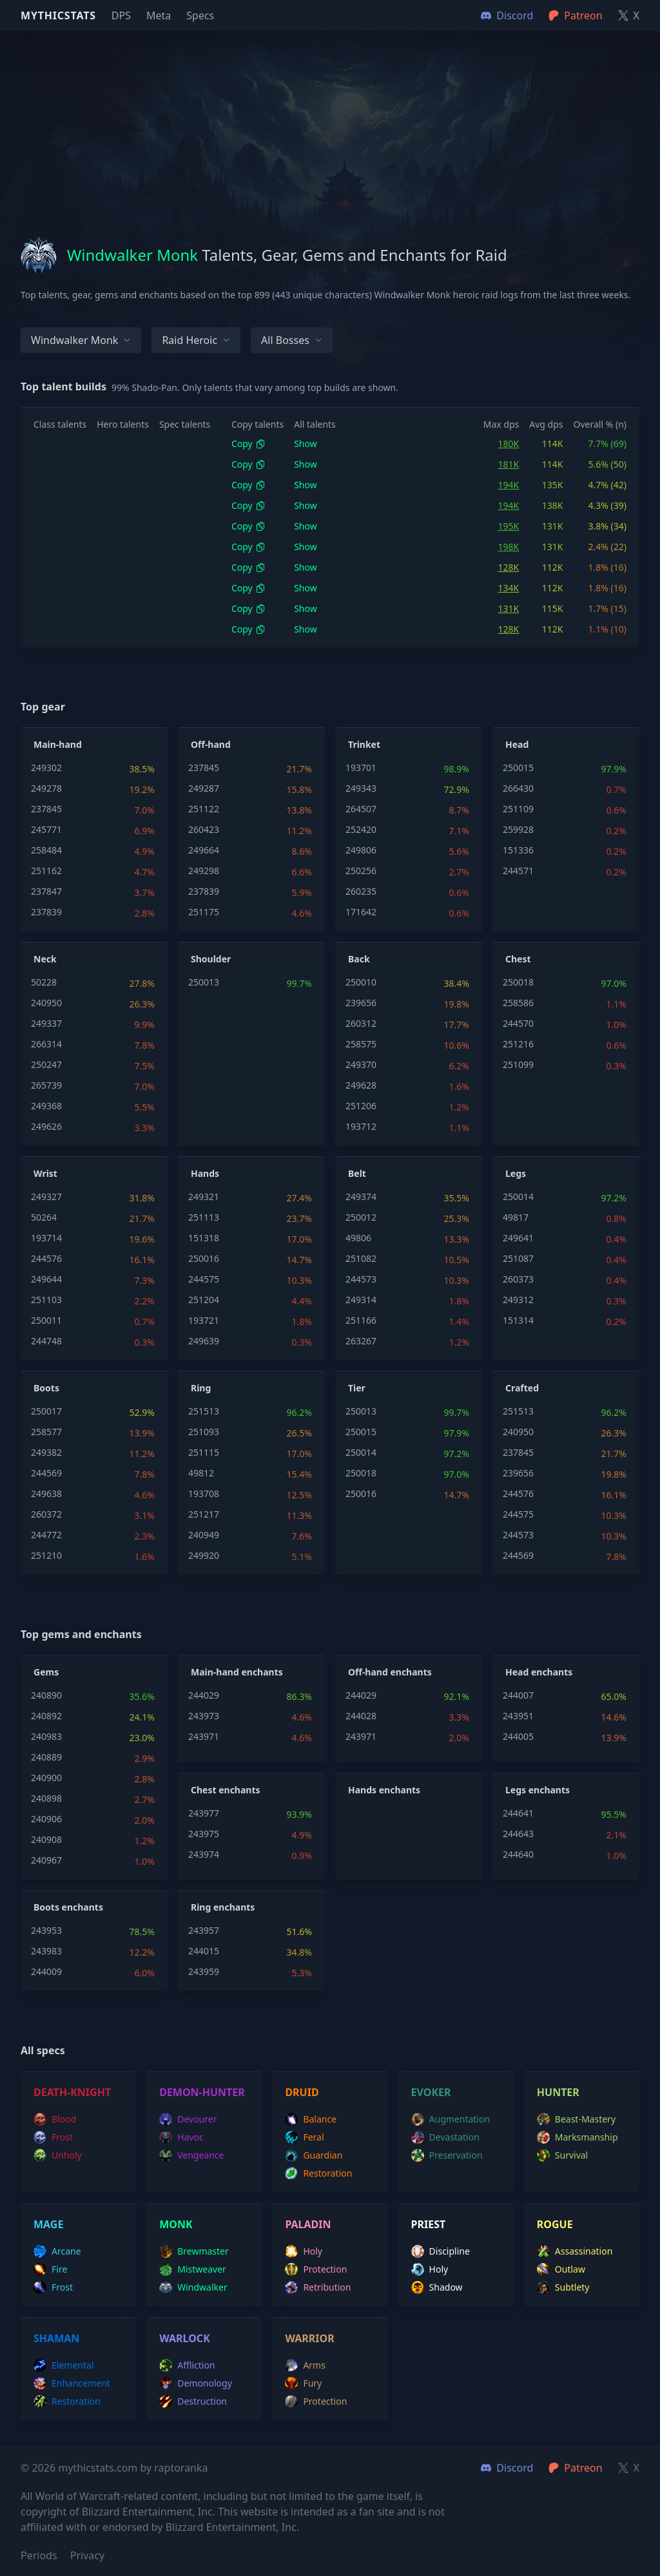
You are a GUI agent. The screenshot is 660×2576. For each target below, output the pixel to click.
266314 (46, 1044)
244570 (518, 1023)
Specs (200, 15)
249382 (46, 1452)
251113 (203, 1217)
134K (508, 588)
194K (508, 485)
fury (303, 2383)
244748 (46, 1341)
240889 (46, 1757)
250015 (518, 767)
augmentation (450, 2119)
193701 (360, 767)
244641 (518, 1813)
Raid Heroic (196, 340)
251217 (203, 1514)
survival (562, 2155)
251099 (518, 1064)
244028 (360, 1716)
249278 (46, 788)
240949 (203, 1535)
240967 (46, 1860)
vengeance (191, 2155)
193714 (46, 1238)
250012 (360, 1217)
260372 (46, 1514)
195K (508, 526)
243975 (203, 1833)
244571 (518, 870)
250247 (46, 1064)
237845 (46, 809)
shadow (437, 2287)
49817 (516, 1217)
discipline (440, 2251)
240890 (46, 1695)
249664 (203, 850)
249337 (46, 1023)
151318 (203, 1238)
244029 (203, 1695)
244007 (518, 1695)
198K (508, 546)
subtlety (563, 2287)
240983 (46, 1736)
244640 (518, 1854)
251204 (203, 1299)
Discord (507, 2468)
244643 (518, 1833)
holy (303, 2251)
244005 (518, 1736)
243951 (518, 1716)
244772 (46, 1535)
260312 (360, 1023)
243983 (46, 1951)
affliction (187, 2365)
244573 (360, 1279)
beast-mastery (576, 2119)
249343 (360, 788)
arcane (57, 2251)
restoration (318, 2173)
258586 (518, 1003)
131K (508, 608)
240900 (46, 1777)
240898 (46, 1798)
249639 (203, 1341)
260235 (360, 891)
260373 (518, 1279)
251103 (46, 1299)
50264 (44, 1217)
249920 (203, 1555)
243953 (46, 1930)
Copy (248, 443)
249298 (203, 870)
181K (508, 464)
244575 (203, 1279)
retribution (318, 2287)
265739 (46, 1085)
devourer (188, 2119)
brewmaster (194, 2251)
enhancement (72, 2383)
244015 (203, 1951)
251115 (203, 1452)
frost (53, 2137)
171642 (360, 912)
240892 (46, 1716)
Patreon (575, 2468)
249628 (360, 1085)
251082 (360, 1258)
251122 (203, 809)
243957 (203, 1930)
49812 (201, 1473)
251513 (203, 1411)
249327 (46, 1196)
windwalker (193, 2287)
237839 (46, 912)
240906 (46, 1819)
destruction (193, 2401)
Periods (39, 2555)
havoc (181, 2137)
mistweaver (192, 2269)
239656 (360, 1003)
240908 (46, 1839)
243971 (203, 1736)
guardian (313, 2155)
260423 (203, 829)
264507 (360, 809)
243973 (203, 1716)
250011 (46, 1320)
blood (55, 2119)
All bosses (291, 340)
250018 (518, 982)
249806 (360, 850)
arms (305, 2365)
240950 (46, 1003)
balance (310, 2119)
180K (508, 443)
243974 (203, 1854)
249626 (46, 1126)
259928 (518, 829)
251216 (518, 1044)
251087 (518, 1258)
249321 (203, 1196)
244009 (46, 1971)
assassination (575, 2251)
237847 (46, 891)
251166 (360, 1320)
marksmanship (577, 2137)
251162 (46, 870)
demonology (195, 2383)
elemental (63, 2365)
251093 (203, 1432)
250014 (518, 1196)
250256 (360, 870)
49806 (358, 1238)
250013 (203, 982)
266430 (518, 788)
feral (304, 2137)
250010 (360, 982)
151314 (518, 1320)
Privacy (87, 2555)
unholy (58, 2155)
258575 (360, 1044)
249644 (46, 1279)
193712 (360, 1126)
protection (316, 2269)
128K (508, 567)
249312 (518, 1299)
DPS (121, 15)
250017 (46, 1411)
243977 (203, 1813)
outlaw (561, 2269)
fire (50, 2269)
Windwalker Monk (81, 340)
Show (305, 443)
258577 (46, 1432)
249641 (518, 1238)
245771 (46, 829)
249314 (360, 1299)
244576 (46, 1258)
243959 (203, 1971)
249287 (203, 788)
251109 (518, 809)
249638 (46, 1493)
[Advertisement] (330, 121)
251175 (203, 912)
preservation (447, 2155)
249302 (46, 767)
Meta (158, 15)
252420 (360, 829)
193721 (203, 1320)
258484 (46, 850)
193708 (203, 1493)
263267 (360, 1341)
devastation (445, 2137)
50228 (44, 982)
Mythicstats (58, 15)
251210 (46, 1555)
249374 (360, 1196)
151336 (518, 850)
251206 (360, 1106)
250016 (203, 1258)
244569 (46, 1473)
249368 (46, 1106)
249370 (360, 1064)
